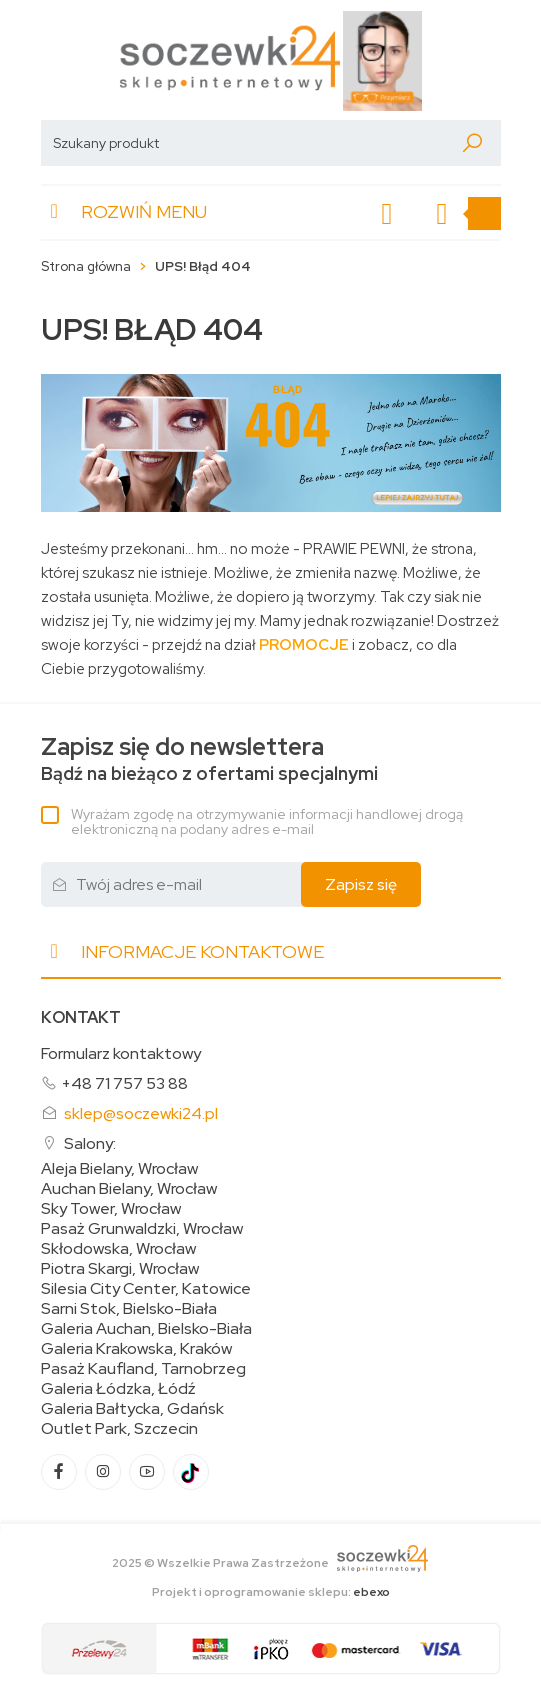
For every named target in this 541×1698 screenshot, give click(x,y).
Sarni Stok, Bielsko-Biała (129, 1309)
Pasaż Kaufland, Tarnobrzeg (143, 1369)
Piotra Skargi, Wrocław (120, 1269)
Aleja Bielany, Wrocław (119, 1169)
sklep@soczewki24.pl (141, 1113)
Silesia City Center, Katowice (146, 1289)
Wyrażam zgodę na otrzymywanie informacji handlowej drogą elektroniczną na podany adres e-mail (267, 821)
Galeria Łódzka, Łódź (118, 1389)
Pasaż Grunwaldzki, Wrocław (142, 1229)
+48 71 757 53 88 (124, 1083)
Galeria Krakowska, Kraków (136, 1349)
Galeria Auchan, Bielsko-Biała (146, 1329)
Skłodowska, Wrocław (118, 1249)
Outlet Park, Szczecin (119, 1429)
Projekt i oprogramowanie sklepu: (271, 1592)
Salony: (90, 1143)
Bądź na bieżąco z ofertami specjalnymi (209, 759)
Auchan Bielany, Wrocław (129, 1189)
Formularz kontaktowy (121, 1053)
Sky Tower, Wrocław (111, 1209)
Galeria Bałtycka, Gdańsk (132, 1409)
